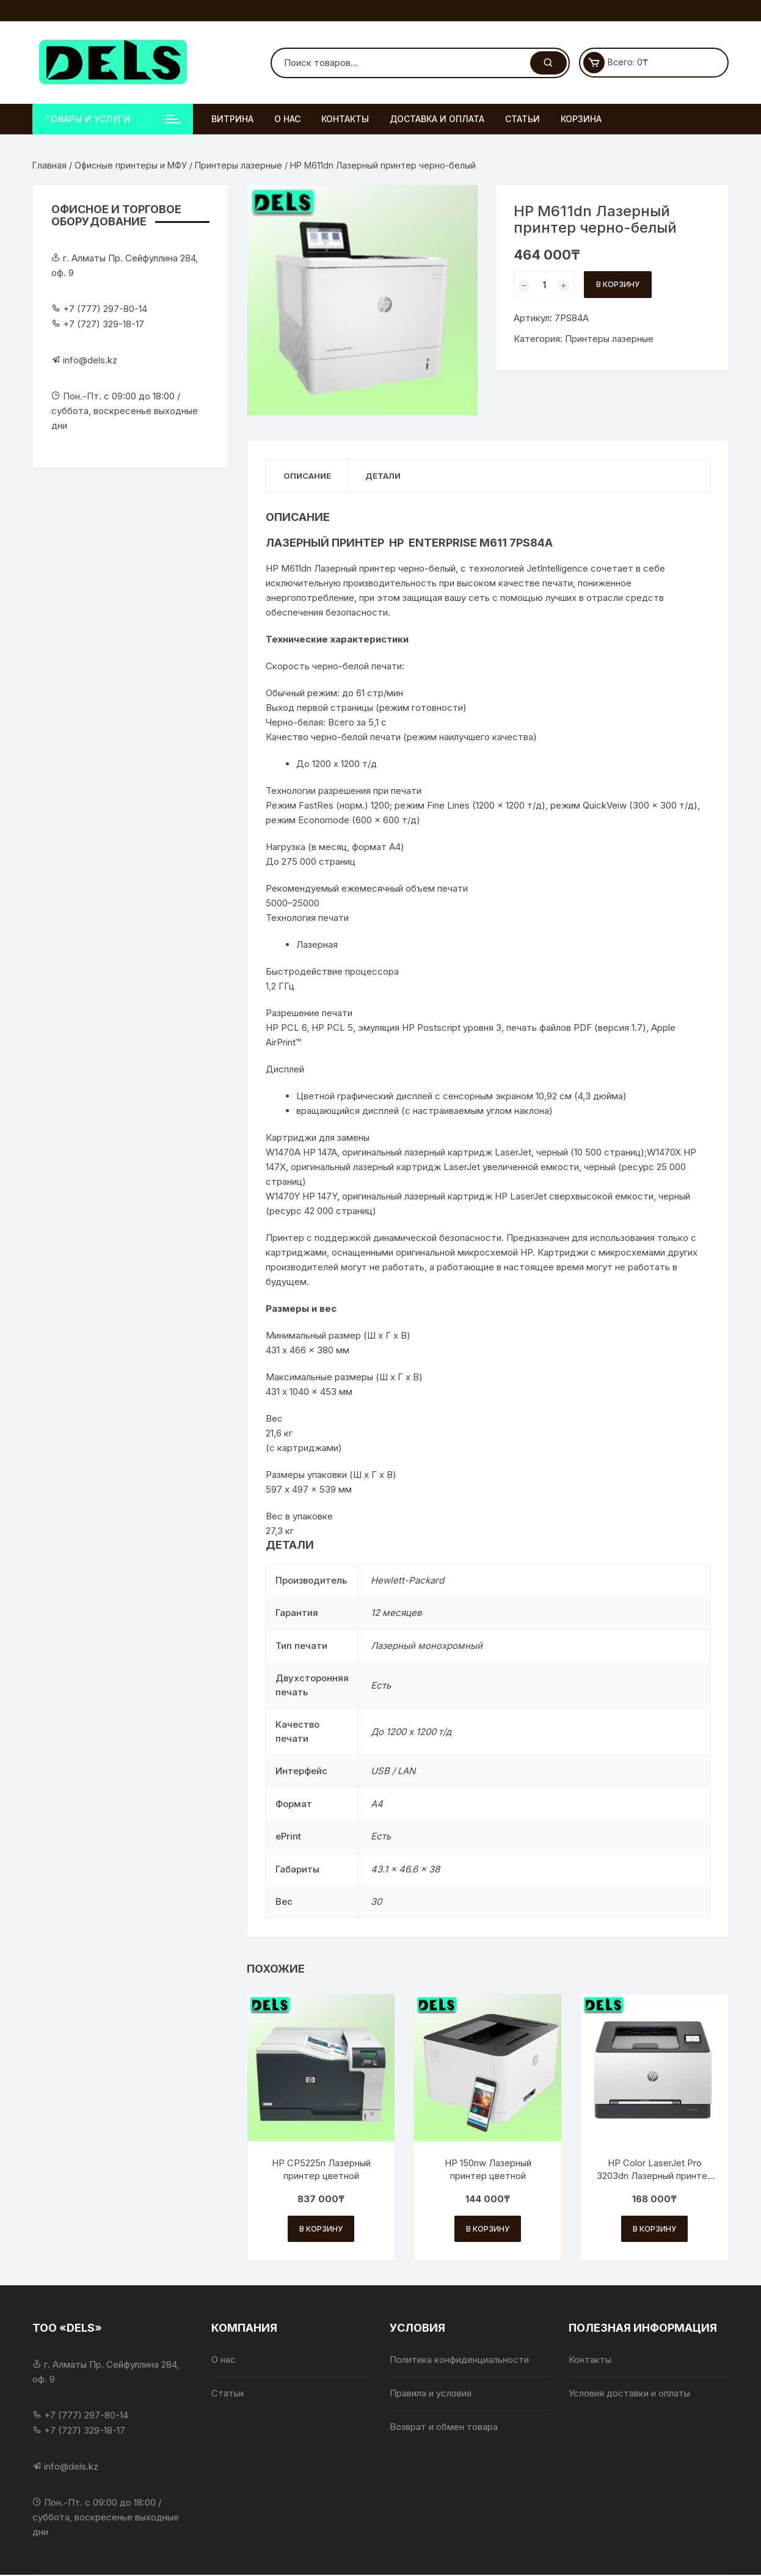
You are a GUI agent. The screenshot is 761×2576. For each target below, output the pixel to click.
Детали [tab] (387, 476)
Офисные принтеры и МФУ (131, 165)
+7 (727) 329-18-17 (103, 324)
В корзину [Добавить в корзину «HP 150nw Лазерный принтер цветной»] (487, 2229)
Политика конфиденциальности (459, 2361)
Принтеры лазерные (238, 165)
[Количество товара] (544, 285)
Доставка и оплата (437, 119)
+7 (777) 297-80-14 (105, 309)
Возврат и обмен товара (444, 2428)
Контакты (345, 119)
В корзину (617, 284)
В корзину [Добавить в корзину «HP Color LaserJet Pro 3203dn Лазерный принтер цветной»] (654, 2229)
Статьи (522, 119)
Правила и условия (431, 2394)
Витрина (232, 119)
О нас (287, 119)
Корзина (581, 119)
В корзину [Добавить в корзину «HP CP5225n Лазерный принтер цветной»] (321, 2229)
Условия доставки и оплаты (629, 2394)
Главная (49, 165)
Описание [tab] (308, 476)
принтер (377, 569)
